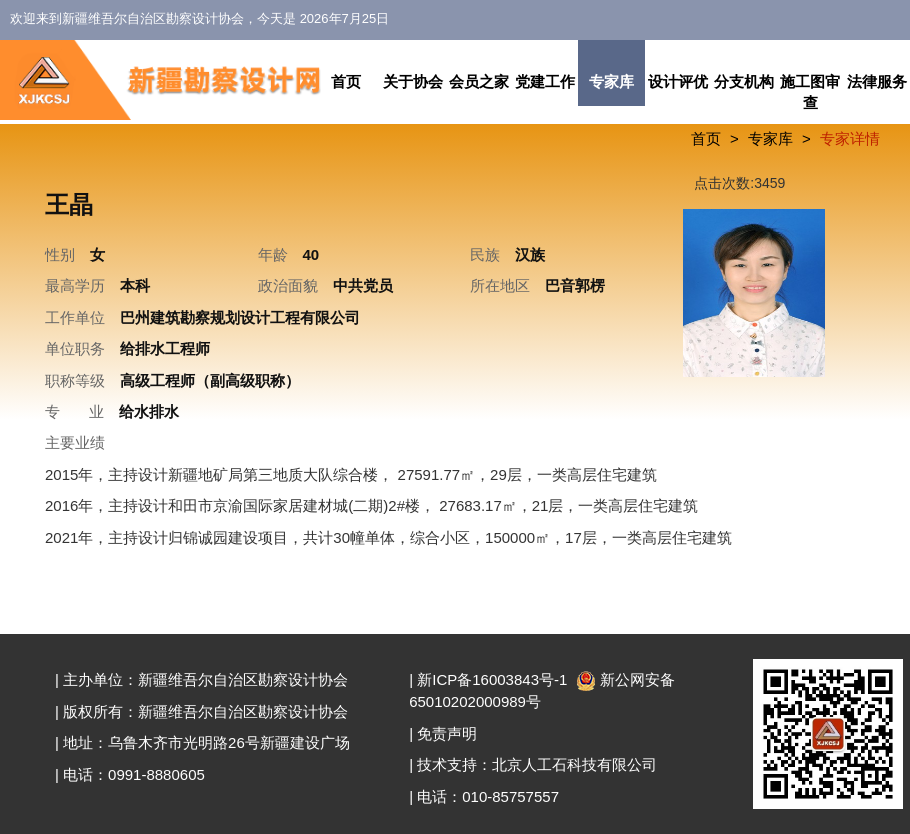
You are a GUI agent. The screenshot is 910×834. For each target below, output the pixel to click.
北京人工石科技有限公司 (574, 764)
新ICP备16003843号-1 (492, 679)
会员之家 (479, 81)
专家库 (611, 81)
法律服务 (877, 81)
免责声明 (447, 733)
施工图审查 (810, 92)
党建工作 (545, 81)
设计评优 (678, 81)
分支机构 (744, 81)
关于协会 (413, 81)
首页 (346, 81)
